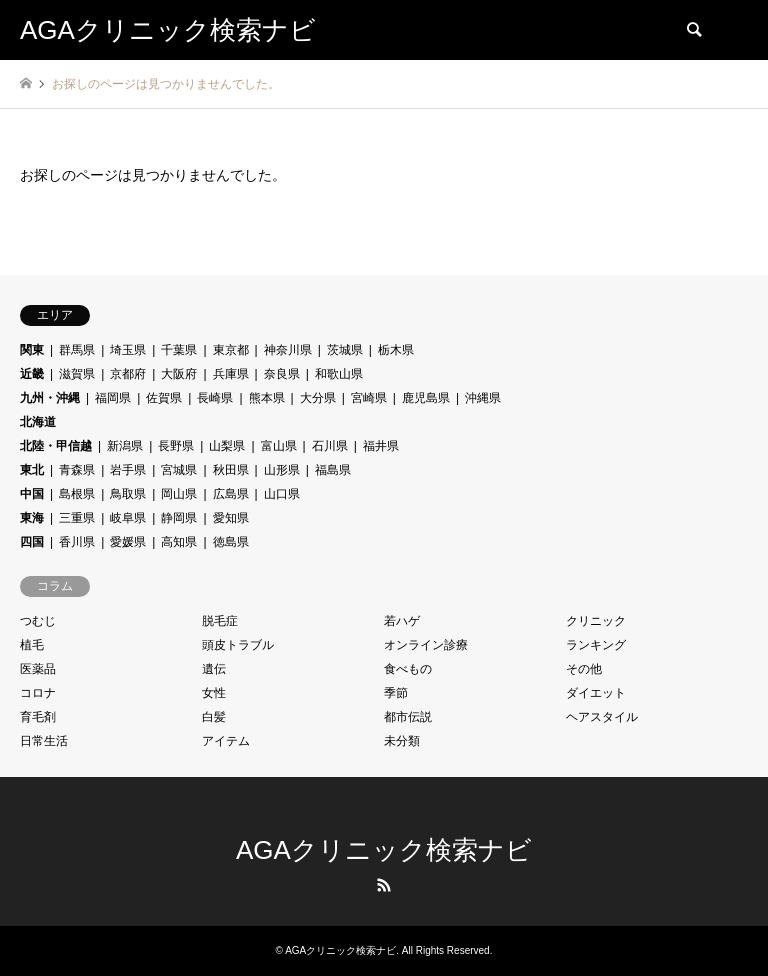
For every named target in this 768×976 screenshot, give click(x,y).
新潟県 (125, 446)
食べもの (408, 669)
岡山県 (179, 494)
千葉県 (179, 350)
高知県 (179, 542)
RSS (384, 885)
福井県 (381, 446)
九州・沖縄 (50, 398)
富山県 (279, 446)
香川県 (77, 542)
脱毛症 (220, 621)
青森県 (77, 470)
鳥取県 (128, 494)
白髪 (214, 717)
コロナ (38, 693)
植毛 (32, 645)
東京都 (231, 350)
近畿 (32, 374)
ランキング (596, 645)
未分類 (402, 741)
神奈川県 (288, 350)
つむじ (38, 621)
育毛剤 (38, 717)
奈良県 (282, 374)
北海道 (38, 422)
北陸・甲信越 (56, 446)
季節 (396, 693)
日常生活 (44, 741)
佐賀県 (164, 398)
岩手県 (128, 470)
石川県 (330, 446)
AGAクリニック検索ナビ (384, 850)
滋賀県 (77, 374)
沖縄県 (483, 398)
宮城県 (179, 470)
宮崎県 (369, 398)
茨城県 (345, 350)
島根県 (77, 494)
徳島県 (231, 542)
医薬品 (38, 669)
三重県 (77, 518)
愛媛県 (128, 542)
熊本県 (267, 398)
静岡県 (179, 518)
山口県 (282, 494)
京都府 (128, 374)
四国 (32, 542)
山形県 (282, 470)
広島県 (231, 494)
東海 (32, 518)
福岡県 (113, 398)
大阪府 (179, 374)
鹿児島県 (426, 398)
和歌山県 (339, 374)
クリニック (596, 621)
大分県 (318, 398)
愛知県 (231, 518)
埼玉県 (128, 350)
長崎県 (215, 398)
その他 (584, 669)
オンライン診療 (426, 645)
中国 (32, 494)
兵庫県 (231, 374)
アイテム (226, 741)
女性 (214, 693)
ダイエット (596, 693)
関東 (32, 350)
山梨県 (227, 446)
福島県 (333, 470)
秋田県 (231, 470)
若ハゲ (402, 621)
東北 (32, 470)
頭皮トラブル (238, 645)
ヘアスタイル (602, 717)
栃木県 (396, 350)
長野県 (176, 446)
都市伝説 (408, 717)
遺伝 (214, 669)
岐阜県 (128, 518)
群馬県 (77, 350)
